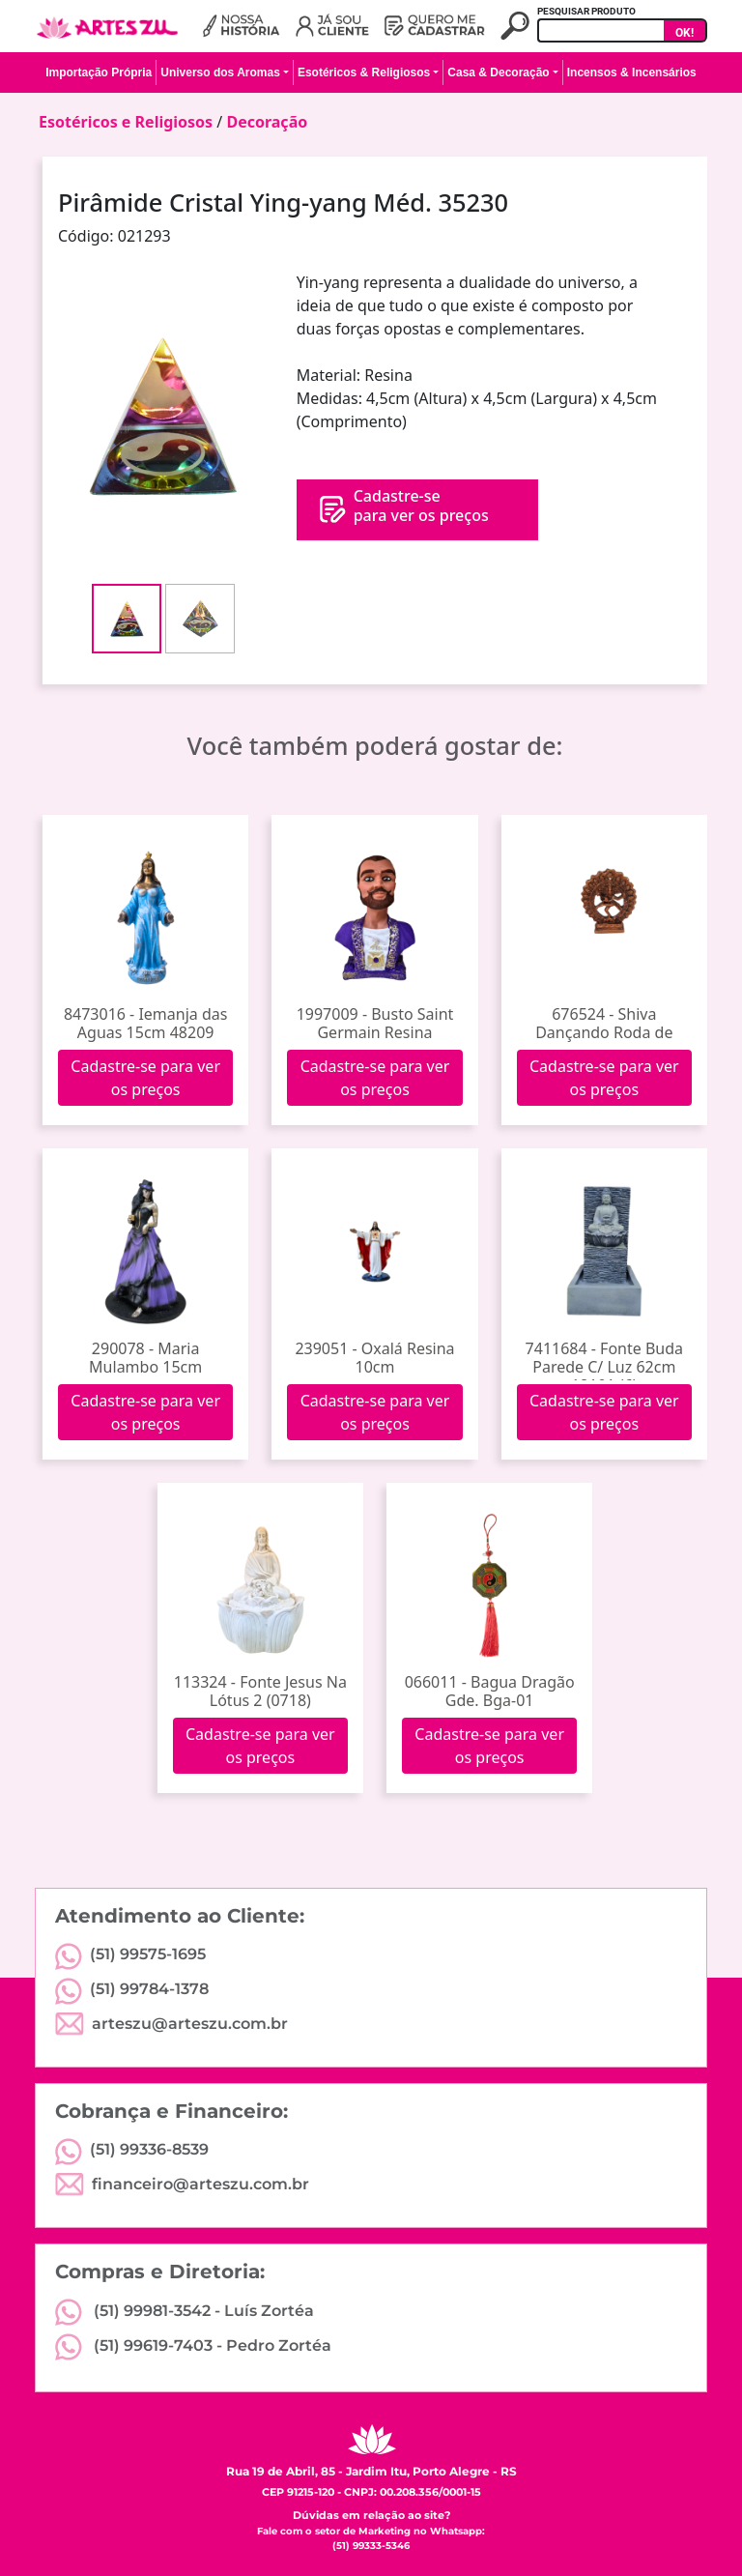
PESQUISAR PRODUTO (586, 11)
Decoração (266, 121)
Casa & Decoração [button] (498, 72)
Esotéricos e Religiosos (126, 121)
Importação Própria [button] (98, 72)
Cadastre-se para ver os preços (145, 1078)
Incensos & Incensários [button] (632, 72)
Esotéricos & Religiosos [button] (364, 72)
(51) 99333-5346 (371, 2545)
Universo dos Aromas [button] (220, 72)
